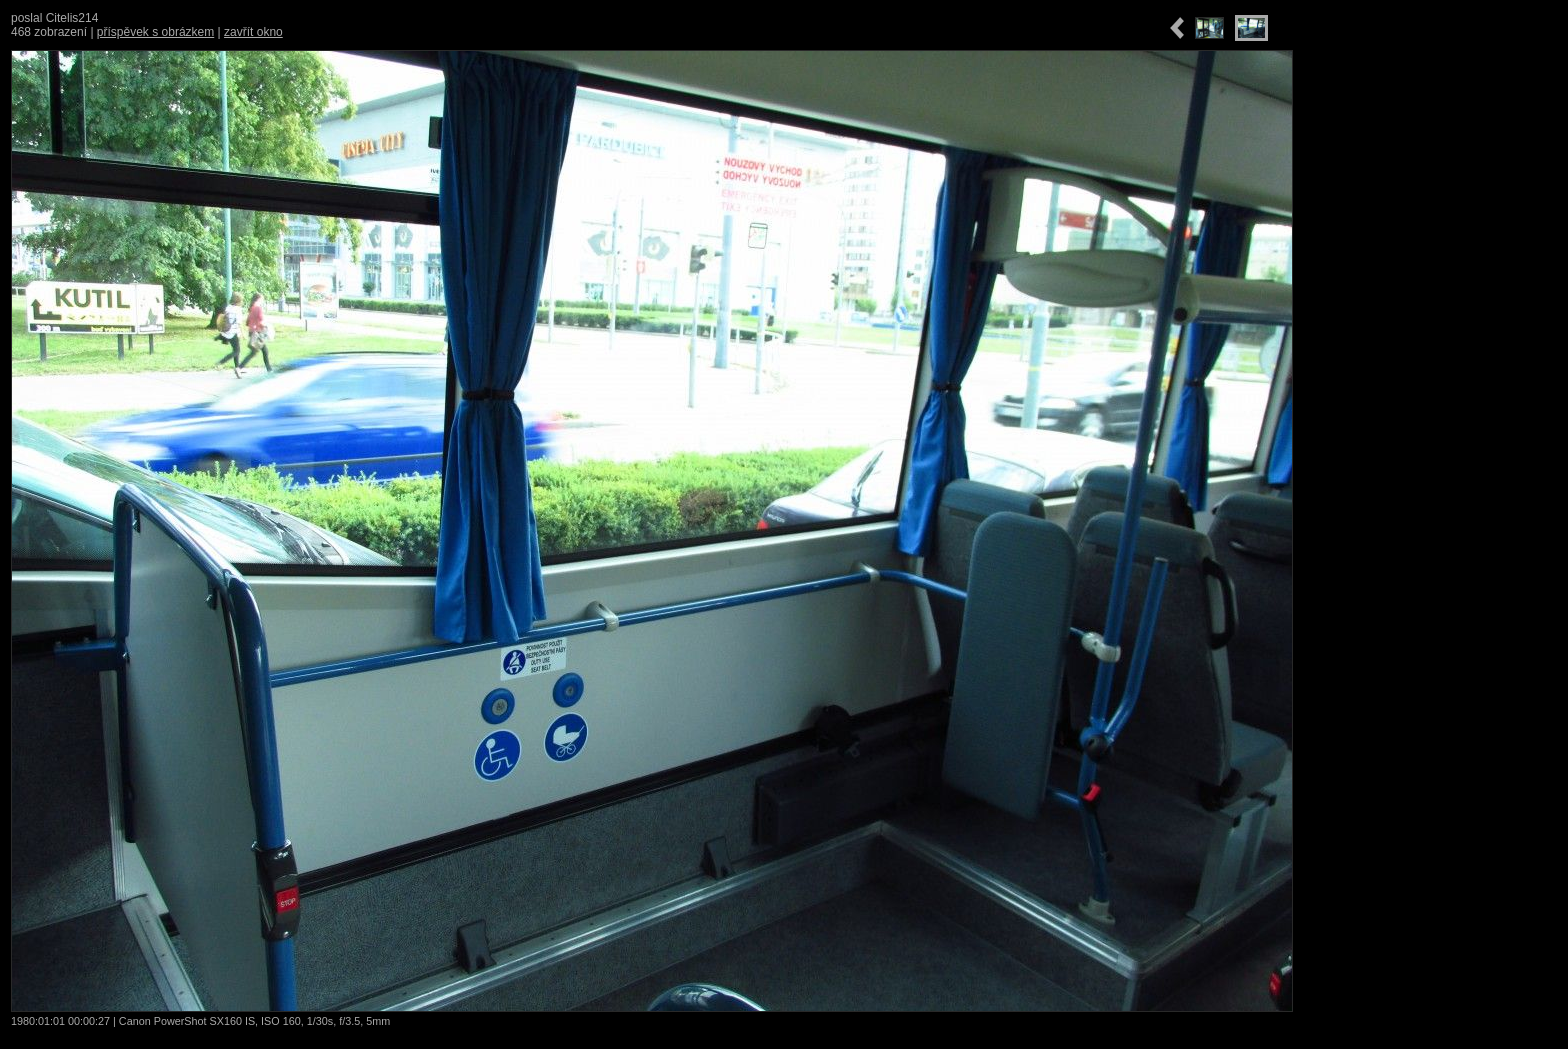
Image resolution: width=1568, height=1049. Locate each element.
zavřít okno (253, 32)
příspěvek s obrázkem (155, 32)
